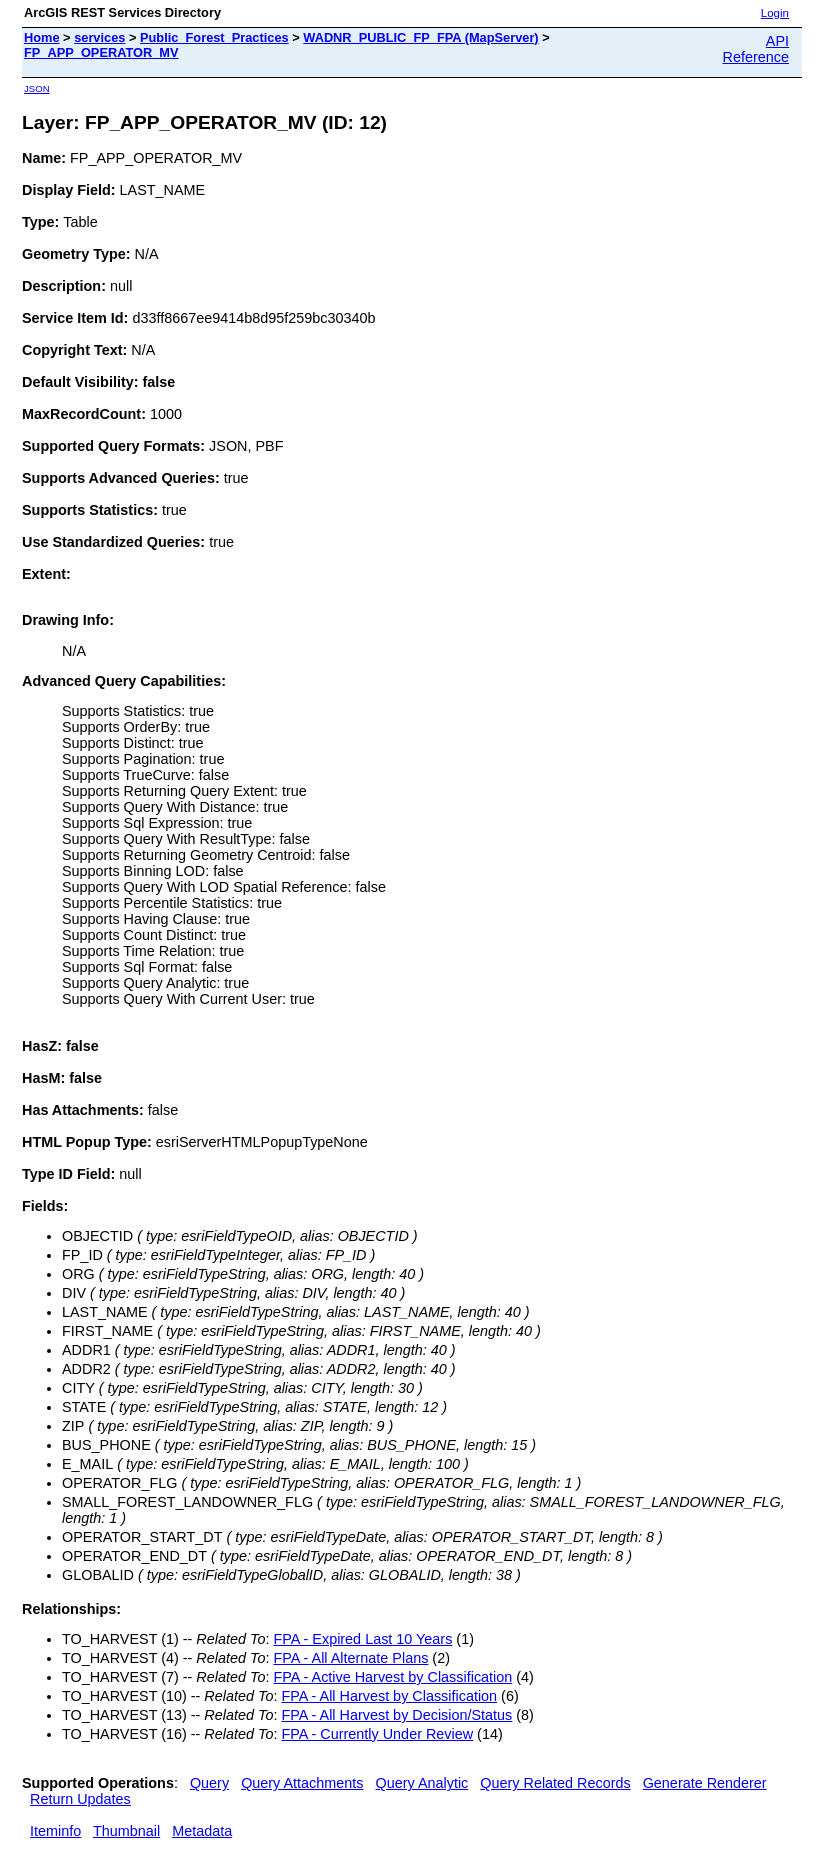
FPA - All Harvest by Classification (389, 1696)
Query (209, 1783)
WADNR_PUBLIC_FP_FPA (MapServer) (420, 37)
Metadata (202, 1831)
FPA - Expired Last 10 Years (362, 1639)
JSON (37, 88)
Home (42, 37)
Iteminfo (55, 1831)
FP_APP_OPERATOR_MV (101, 52)
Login (775, 13)
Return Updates (80, 1799)
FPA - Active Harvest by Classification (392, 1677)
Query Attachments (302, 1783)
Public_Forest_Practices (214, 37)
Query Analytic (422, 1783)
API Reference (756, 49)
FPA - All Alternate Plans (350, 1658)
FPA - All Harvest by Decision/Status (396, 1715)
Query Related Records (555, 1783)
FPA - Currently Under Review (377, 1734)
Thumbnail (126, 1831)
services (99, 37)
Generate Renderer (705, 1783)
